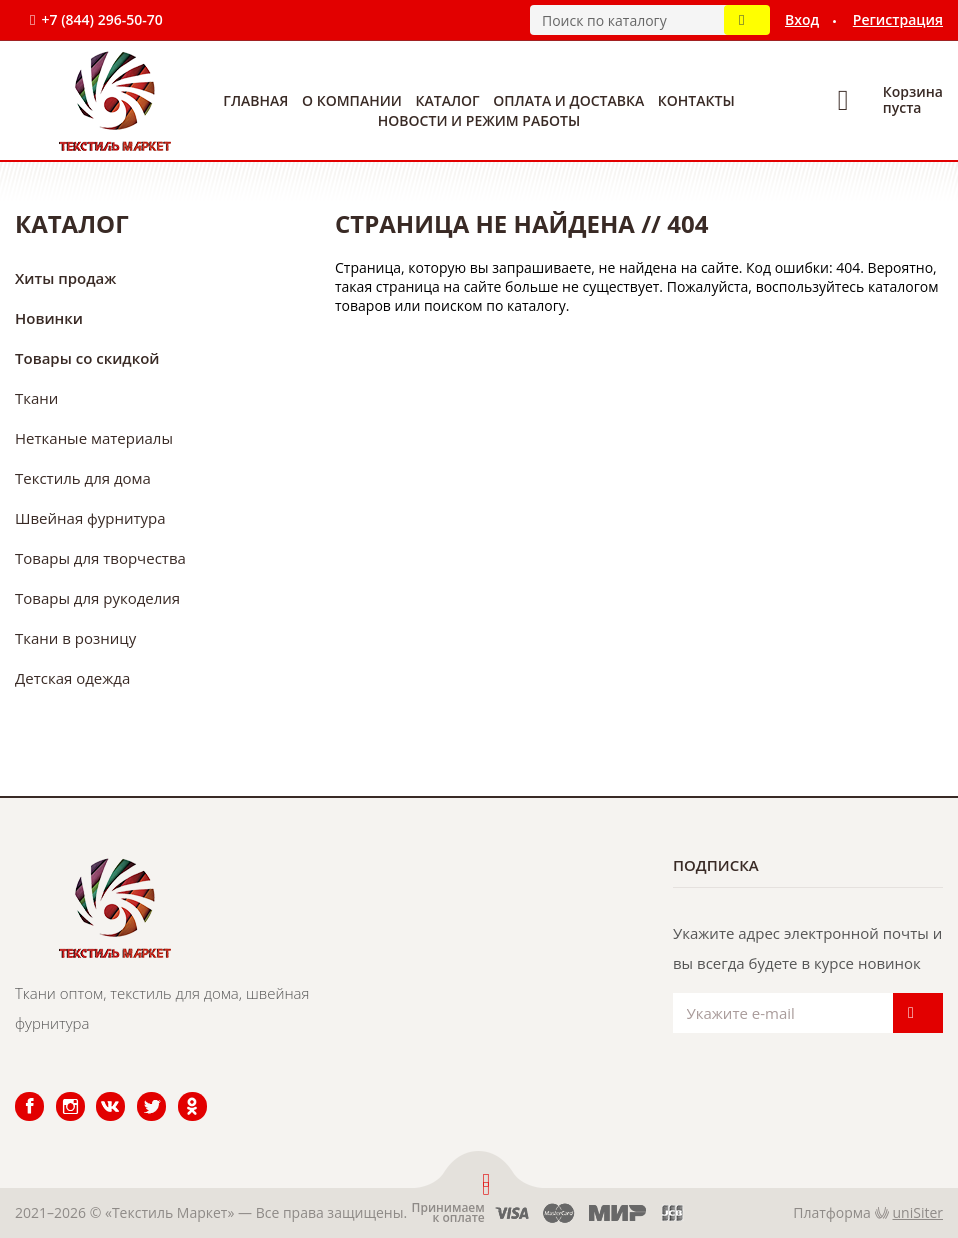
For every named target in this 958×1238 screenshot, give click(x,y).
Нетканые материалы (94, 438)
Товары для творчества (100, 558)
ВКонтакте (98, 1092)
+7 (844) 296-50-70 (101, 19)
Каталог (448, 100)
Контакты (696, 100)
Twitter (138, 1092)
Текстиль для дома (83, 478)
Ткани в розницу (75, 638)
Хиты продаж (65, 278)
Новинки (49, 318)
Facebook (17, 1092)
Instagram (58, 1092)
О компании (352, 100)
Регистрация (898, 19)
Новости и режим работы (479, 120)
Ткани (36, 398)
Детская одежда (72, 678)
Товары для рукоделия (97, 598)
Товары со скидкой (87, 358)
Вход (802, 19)
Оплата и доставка (568, 100)
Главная (255, 100)
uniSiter (918, 1212)
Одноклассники (182, 1092)
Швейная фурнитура (90, 518)
